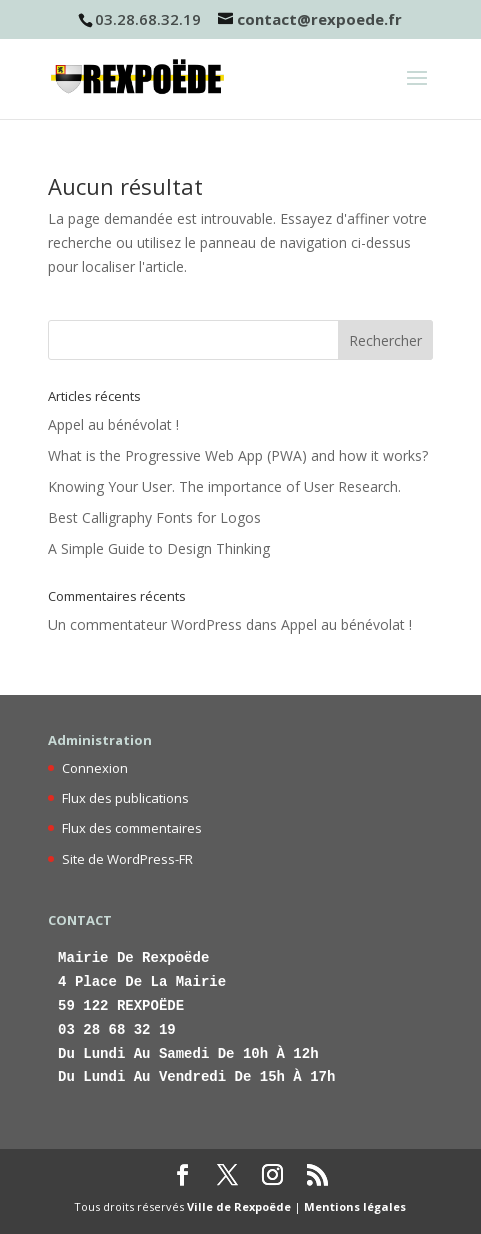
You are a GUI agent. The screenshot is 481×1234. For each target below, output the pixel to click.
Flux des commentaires (132, 828)
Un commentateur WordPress (145, 624)
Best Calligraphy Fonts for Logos (154, 517)
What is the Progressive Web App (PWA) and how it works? (238, 455)
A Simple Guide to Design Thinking (159, 548)
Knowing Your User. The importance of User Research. (224, 486)
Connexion (95, 768)
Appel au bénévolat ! (113, 424)
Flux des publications (125, 798)
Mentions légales (355, 1206)
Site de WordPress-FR (127, 859)
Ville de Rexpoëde (239, 1206)
